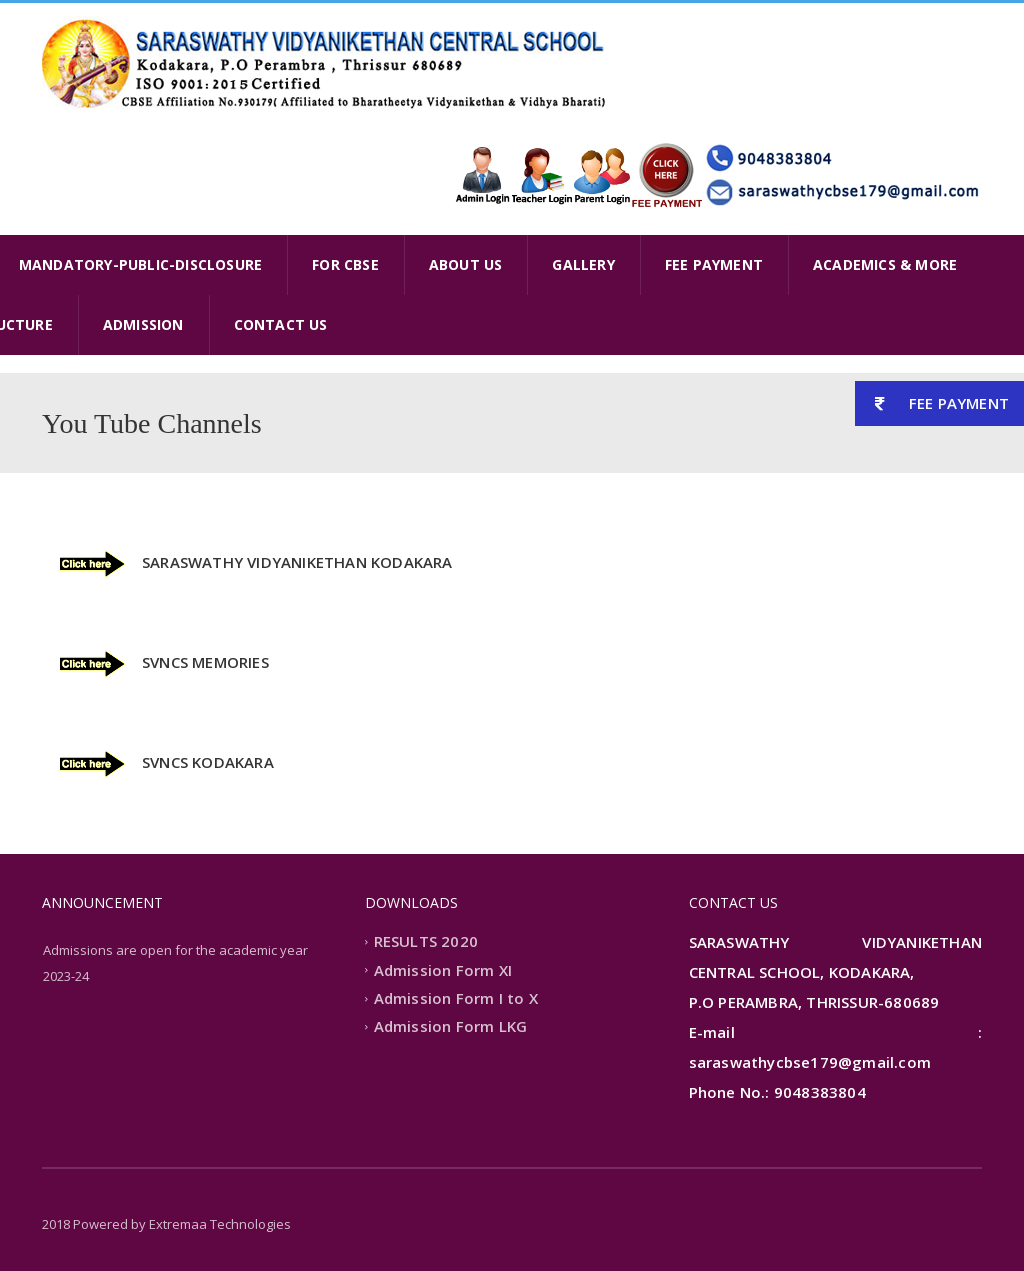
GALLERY (583, 264)
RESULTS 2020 (426, 942)
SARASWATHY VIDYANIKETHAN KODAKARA (297, 562)
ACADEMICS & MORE (885, 264)
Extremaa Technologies (220, 1224)
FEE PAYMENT (714, 264)
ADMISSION (143, 324)
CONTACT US (281, 324)
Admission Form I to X (456, 998)
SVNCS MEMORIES (205, 662)
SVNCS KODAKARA (208, 762)
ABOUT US (466, 264)
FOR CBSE (345, 264)
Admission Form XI (443, 970)
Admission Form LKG (451, 1027)
